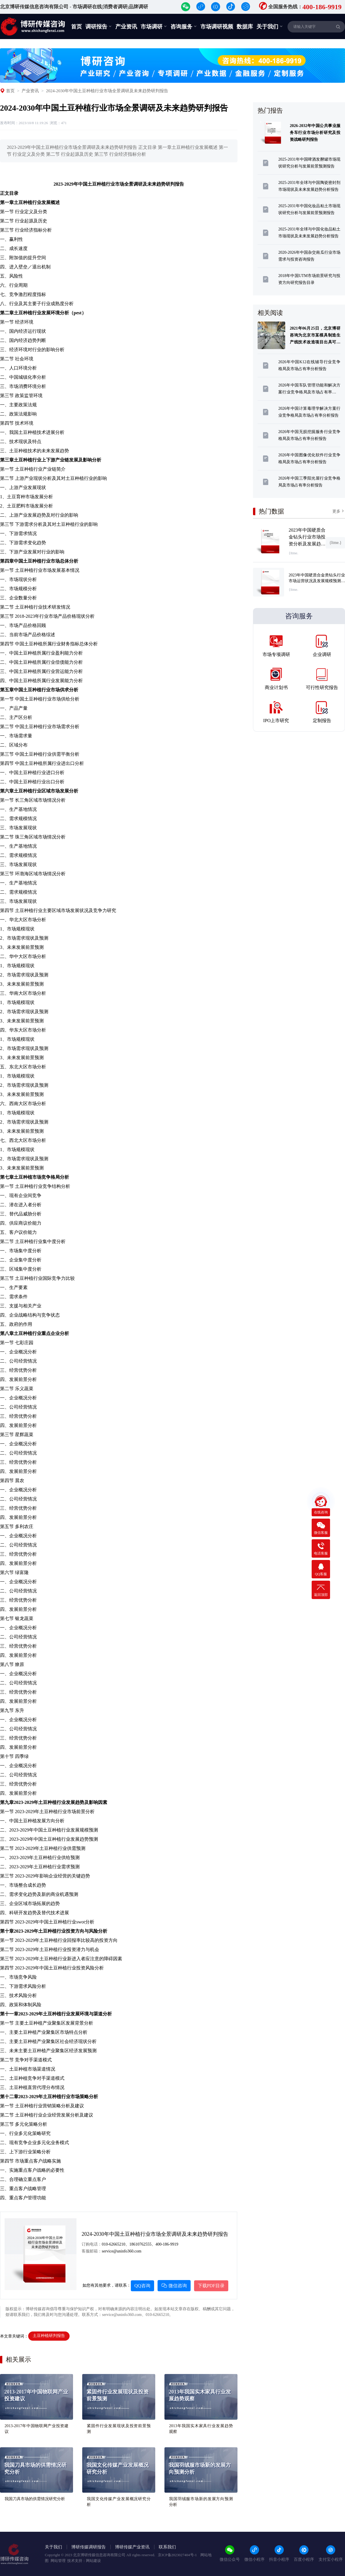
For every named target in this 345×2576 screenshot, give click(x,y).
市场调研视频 (216, 27)
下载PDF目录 (211, 2285)
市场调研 (154, 26)
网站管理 (58, 2560)
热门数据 (271, 511)
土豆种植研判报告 (49, 2335)
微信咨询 (174, 2285)
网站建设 (93, 2560)
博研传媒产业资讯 (132, 2547)
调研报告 (98, 26)
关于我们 (269, 26)
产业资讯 (126, 27)
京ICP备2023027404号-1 (178, 2555)
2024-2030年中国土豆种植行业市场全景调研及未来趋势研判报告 (107, 91)
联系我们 (167, 2547)
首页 (76, 27)
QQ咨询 (142, 2285)
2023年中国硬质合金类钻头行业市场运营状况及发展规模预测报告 (317, 581)
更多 (338, 511)
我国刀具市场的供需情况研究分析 (35, 2499)
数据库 (245, 27)
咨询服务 (183, 26)
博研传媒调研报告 (88, 2547)
